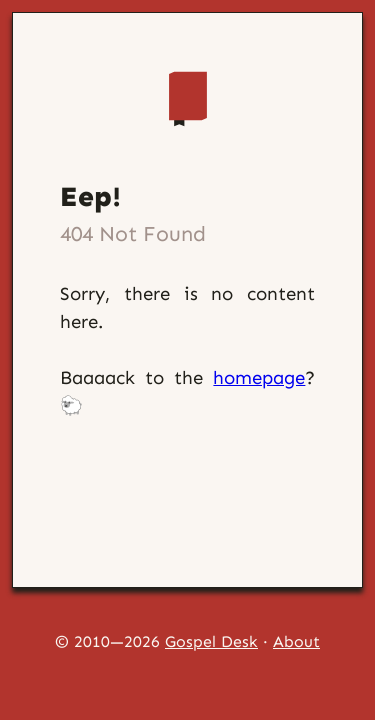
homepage (259, 377)
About (296, 641)
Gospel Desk (211, 641)
